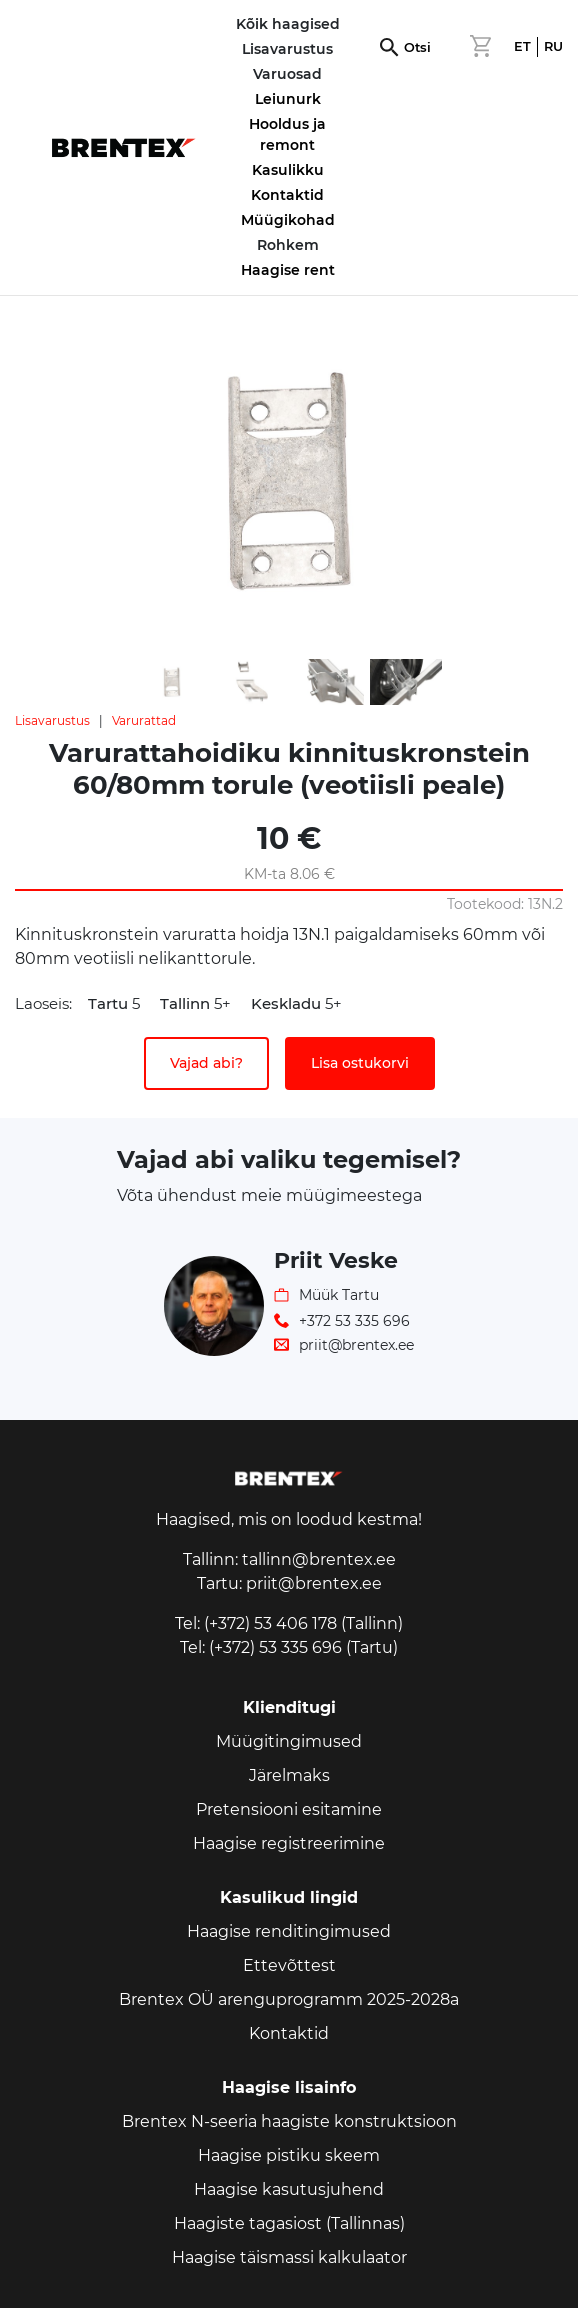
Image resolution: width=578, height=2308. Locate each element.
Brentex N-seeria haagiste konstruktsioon (289, 2121)
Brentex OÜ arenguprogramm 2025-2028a (289, 1999)
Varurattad (144, 720)
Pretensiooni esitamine (289, 1809)
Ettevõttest (289, 1965)
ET (522, 46)
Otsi (417, 47)
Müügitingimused (289, 1741)
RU (553, 46)
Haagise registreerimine (289, 1843)
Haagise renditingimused (289, 1931)
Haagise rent (288, 270)
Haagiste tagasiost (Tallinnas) (289, 2223)
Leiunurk (288, 99)
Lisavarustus (52, 720)
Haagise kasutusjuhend (289, 2189)
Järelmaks (289, 1775)
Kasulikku (288, 170)
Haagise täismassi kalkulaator (289, 2257)
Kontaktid (287, 195)
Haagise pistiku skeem (289, 2155)
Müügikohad (288, 220)
